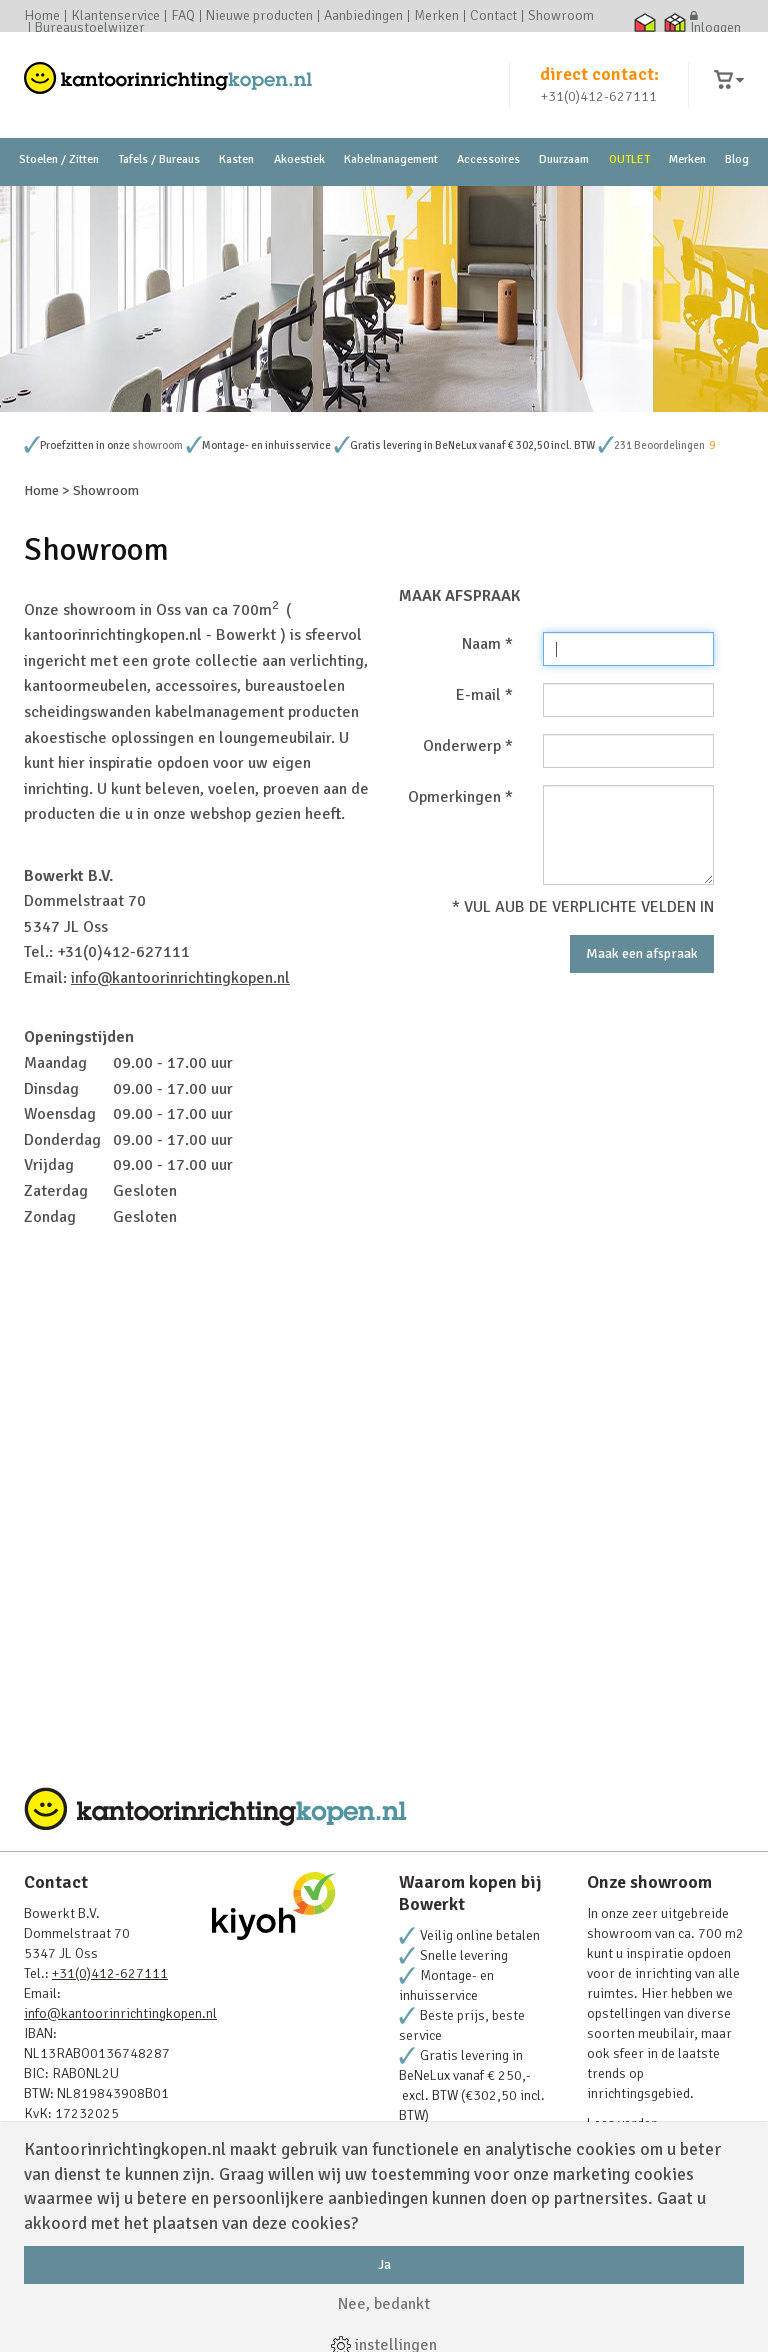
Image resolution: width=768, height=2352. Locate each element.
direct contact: (599, 74)
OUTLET (629, 159)
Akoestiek (299, 159)
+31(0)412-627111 (599, 96)
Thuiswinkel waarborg (644, 22)
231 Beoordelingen (659, 445)
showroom (157, 445)
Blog (737, 159)
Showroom (561, 16)
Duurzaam (564, 159)
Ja (384, 2264)
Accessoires (488, 159)
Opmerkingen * (460, 797)
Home (42, 16)
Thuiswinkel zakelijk (674, 22)
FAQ (183, 16)
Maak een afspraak (642, 953)
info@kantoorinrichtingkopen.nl (180, 978)
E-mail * (484, 695)
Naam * (487, 644)
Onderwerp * (468, 746)
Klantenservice (115, 16)
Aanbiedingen (363, 16)
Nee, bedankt (384, 2304)
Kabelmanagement (391, 159)
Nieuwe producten (259, 16)
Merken (436, 16)
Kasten (236, 159)
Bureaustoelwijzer (90, 28)
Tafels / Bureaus (159, 159)
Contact (493, 16)
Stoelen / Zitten (59, 159)
